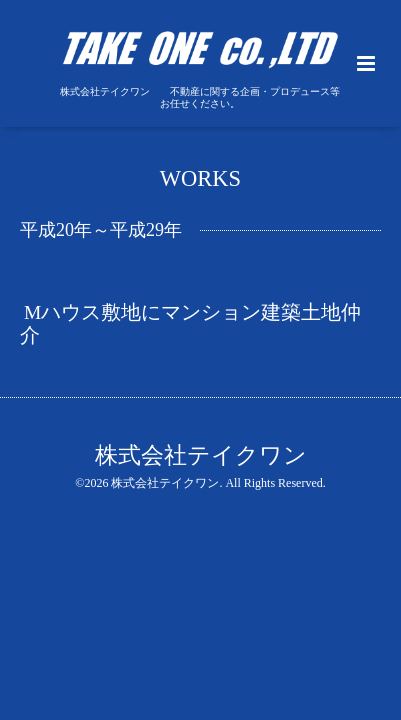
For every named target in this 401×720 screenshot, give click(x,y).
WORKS (200, 177)
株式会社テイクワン (201, 455)
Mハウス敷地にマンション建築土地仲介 (190, 323)
